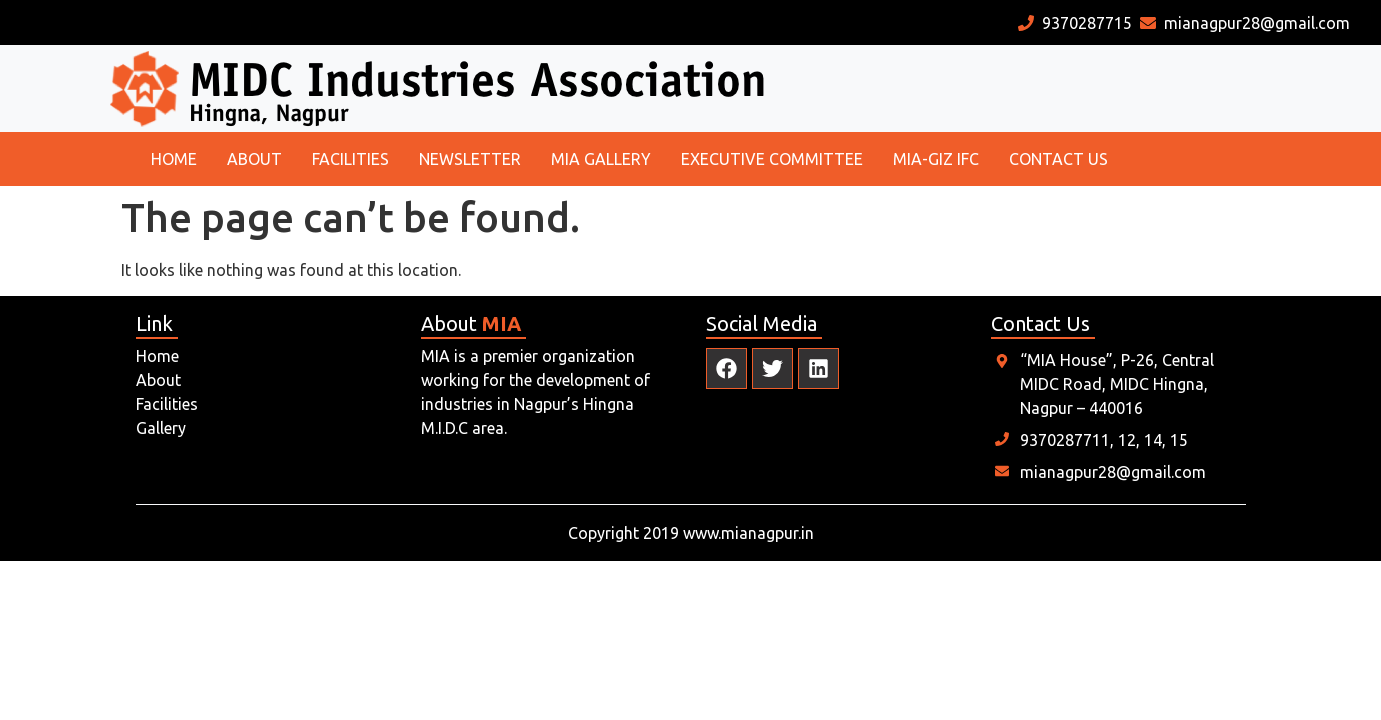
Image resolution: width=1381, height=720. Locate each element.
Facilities (350, 159)
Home (174, 159)
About (254, 159)
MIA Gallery (601, 159)
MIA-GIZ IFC (936, 159)
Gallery (161, 428)
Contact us (1058, 159)
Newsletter (470, 159)
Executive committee (772, 159)
